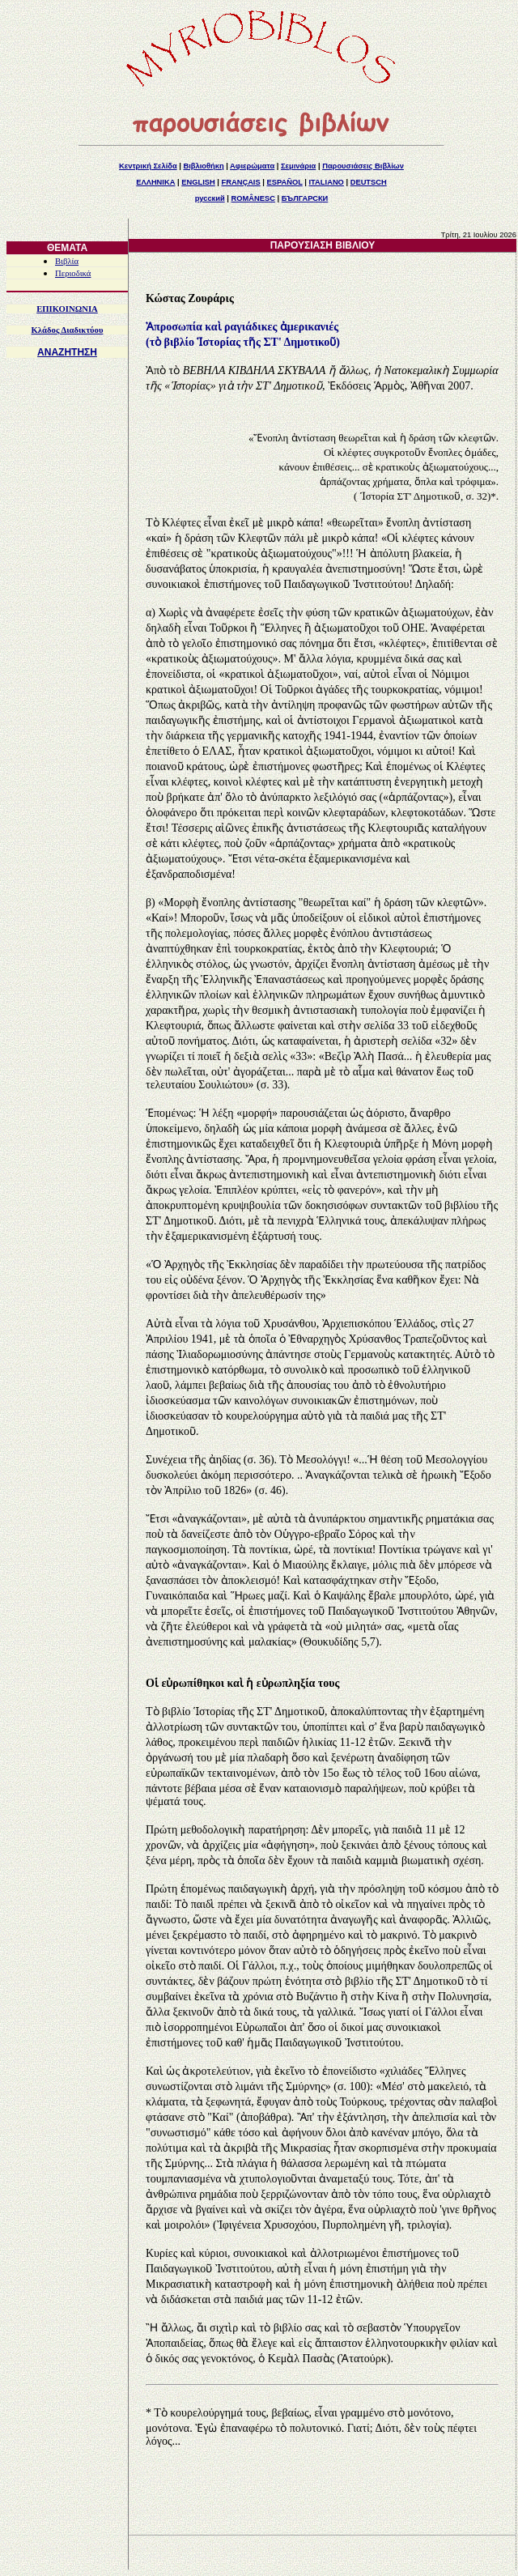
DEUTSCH (368, 182)
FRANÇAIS (240, 182)
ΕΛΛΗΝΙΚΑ (155, 182)
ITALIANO (326, 182)
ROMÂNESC (253, 198)
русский (210, 198)
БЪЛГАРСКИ (305, 198)
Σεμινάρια (298, 166)
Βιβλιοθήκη (203, 166)
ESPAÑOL (284, 182)
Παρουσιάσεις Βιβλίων (363, 166)
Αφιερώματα (252, 166)
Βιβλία (67, 261)
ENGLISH (197, 182)
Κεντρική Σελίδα (148, 166)
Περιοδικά (73, 273)
